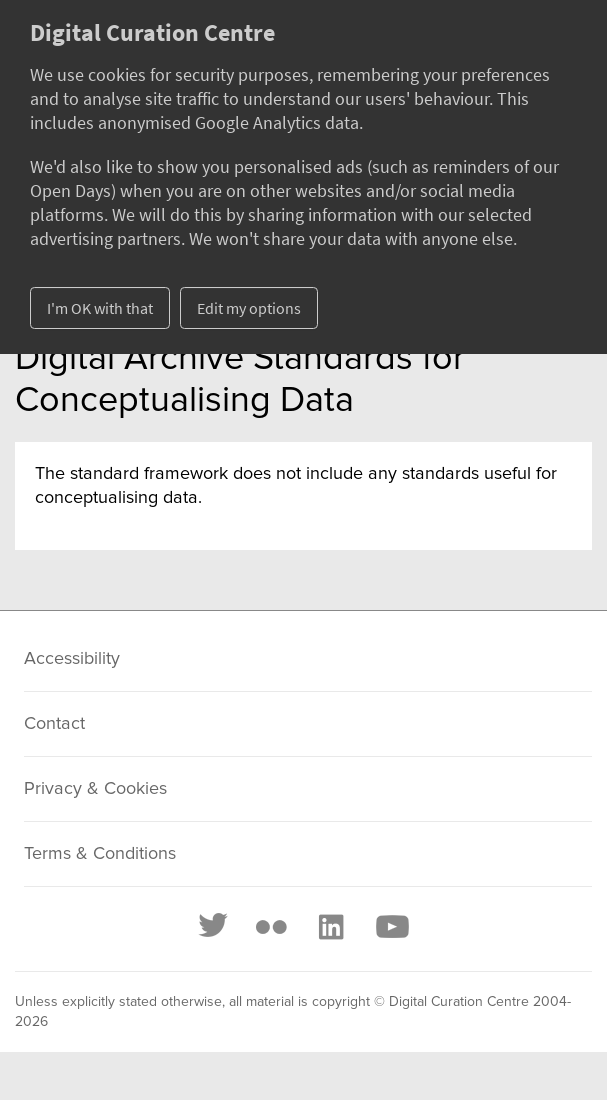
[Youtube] (391, 927)
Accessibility (72, 659)
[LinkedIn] (330, 927)
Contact (54, 724)
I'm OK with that (100, 308)
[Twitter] (214, 927)
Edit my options (249, 308)
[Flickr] (271, 927)
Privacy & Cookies (95, 789)
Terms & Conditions (100, 854)
